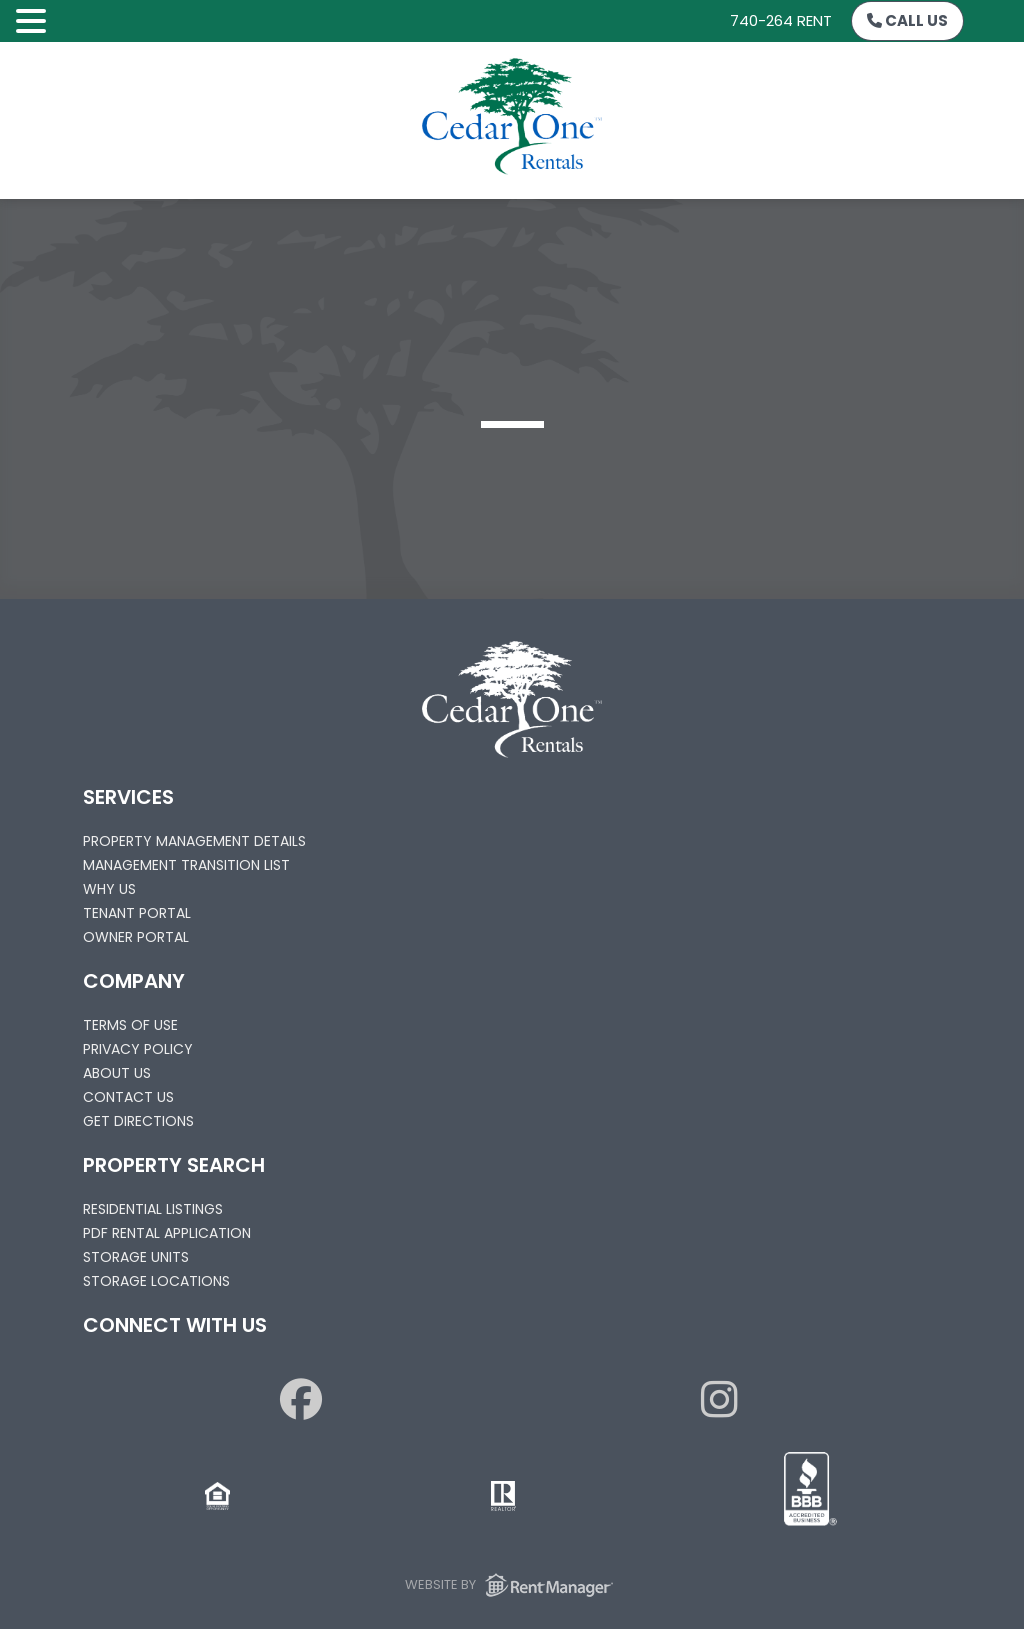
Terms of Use (130, 1025)
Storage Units (136, 1257)
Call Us (907, 20)
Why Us (109, 889)
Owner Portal (136, 937)
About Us (117, 1073)
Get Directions (138, 1121)
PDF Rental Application (167, 1233)
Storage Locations (156, 1281)
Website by (512, 1585)
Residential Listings (153, 1209)
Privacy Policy (138, 1049)
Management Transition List (186, 865)
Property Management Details (194, 841)
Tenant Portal (137, 913)
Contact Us (128, 1097)
